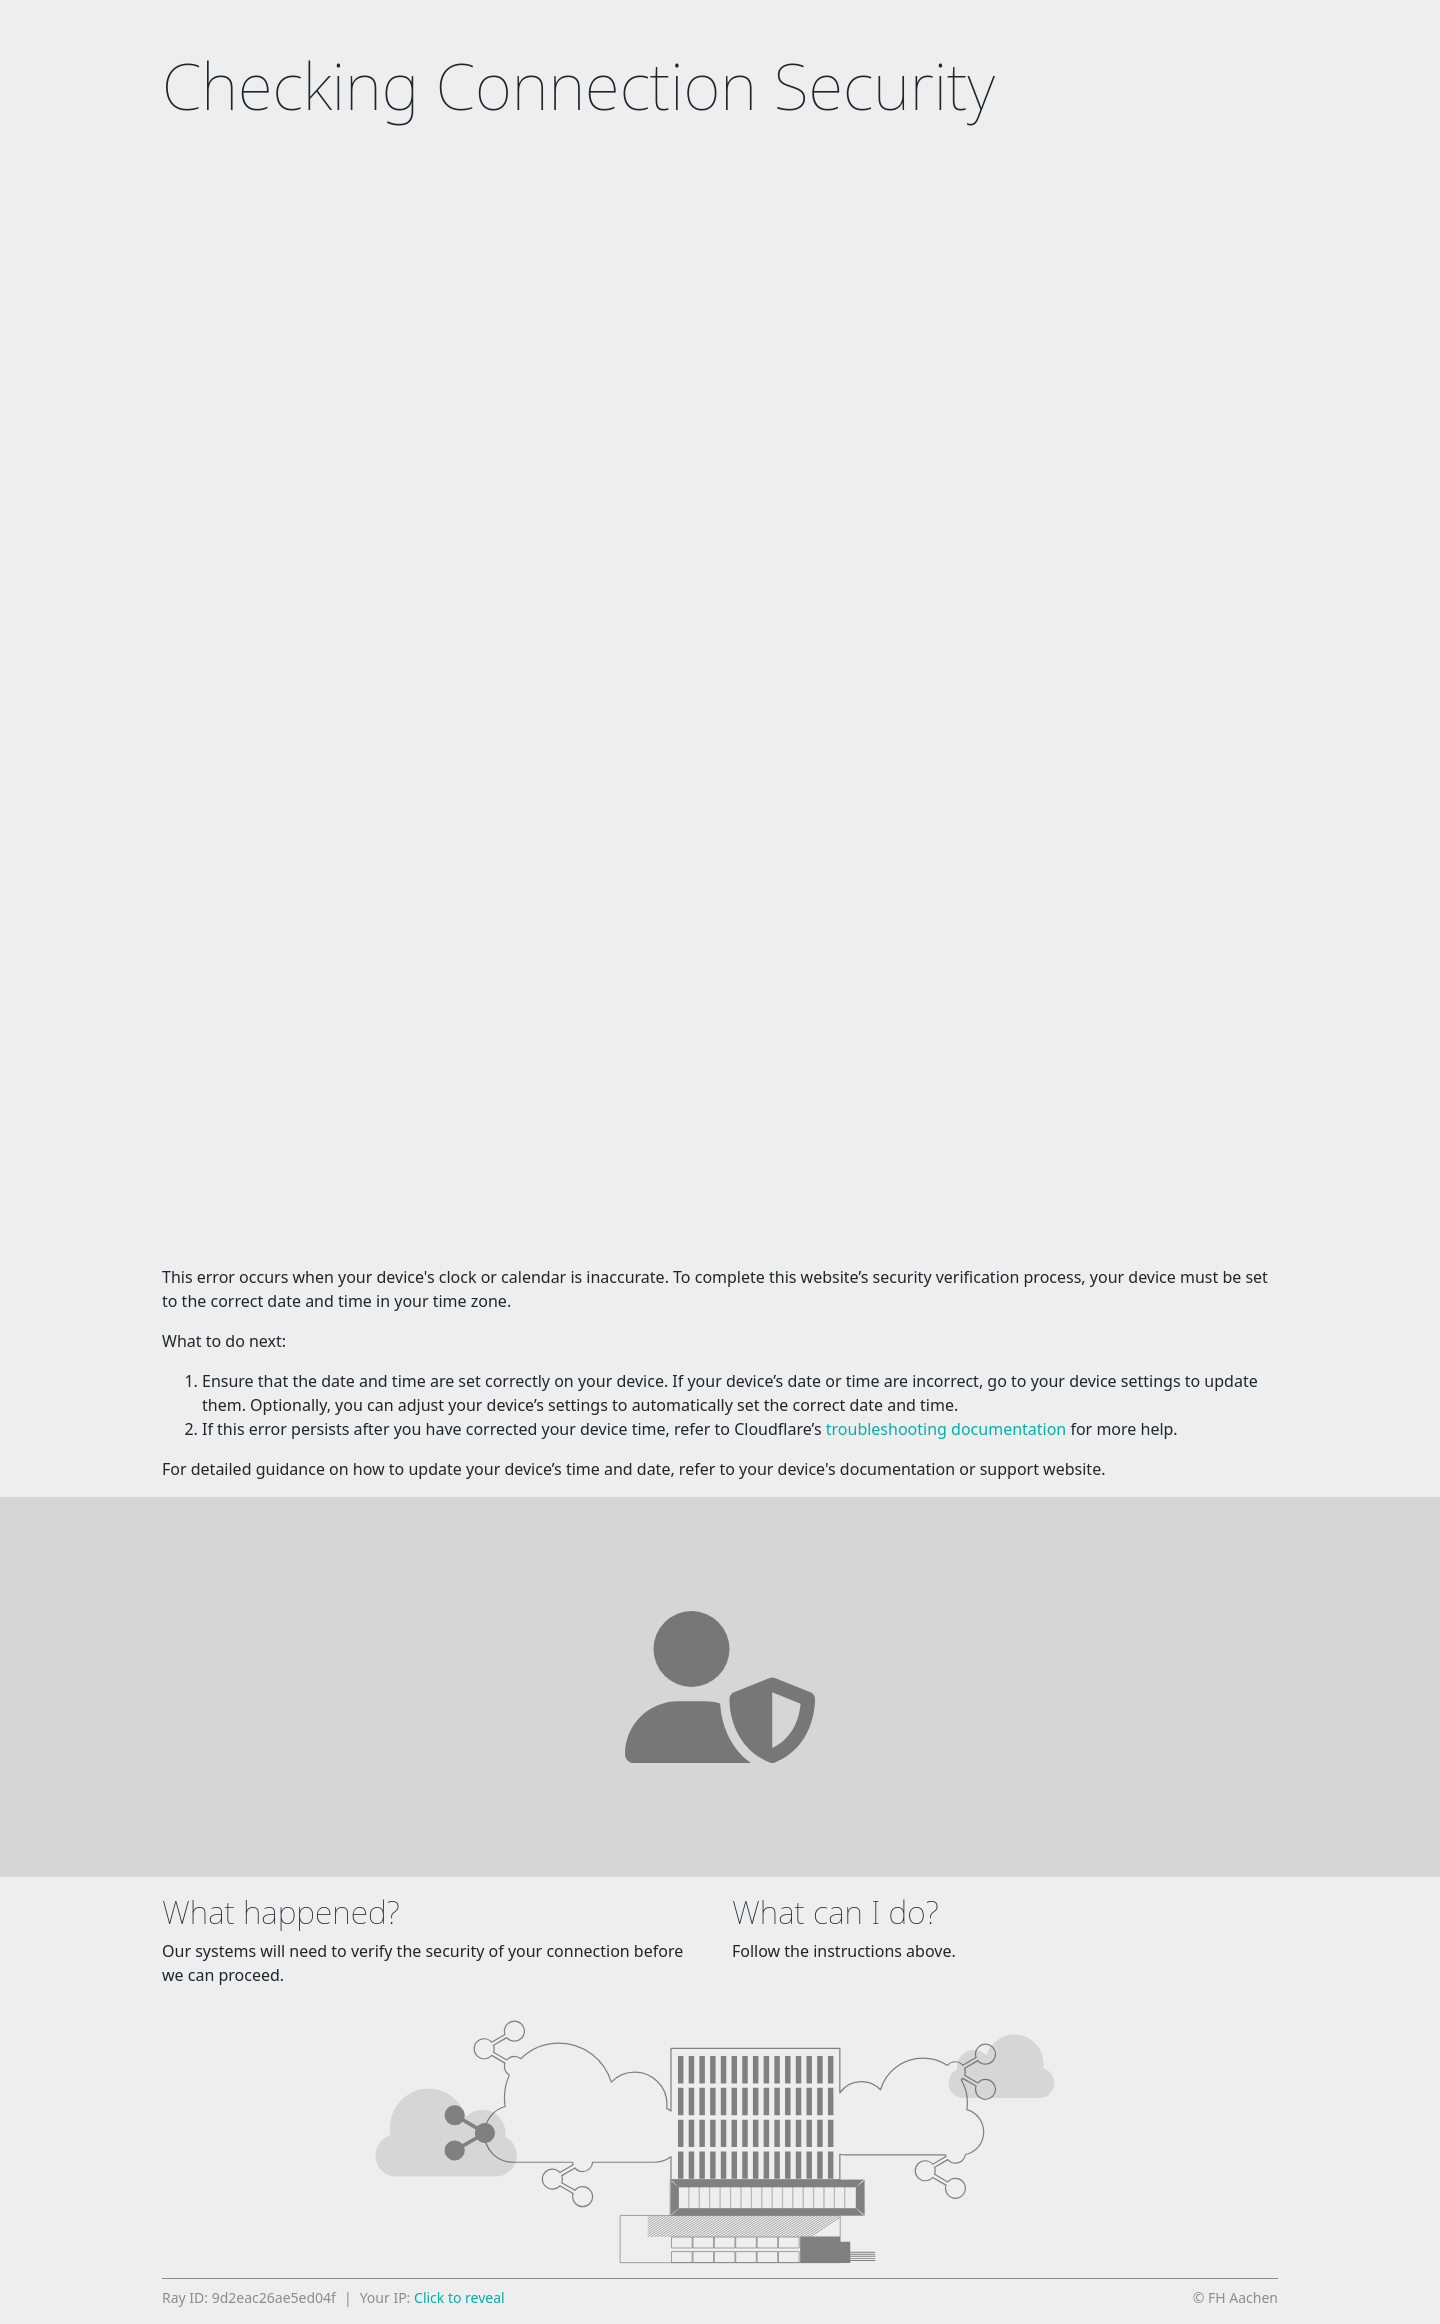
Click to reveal (459, 2297)
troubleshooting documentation (946, 1429)
